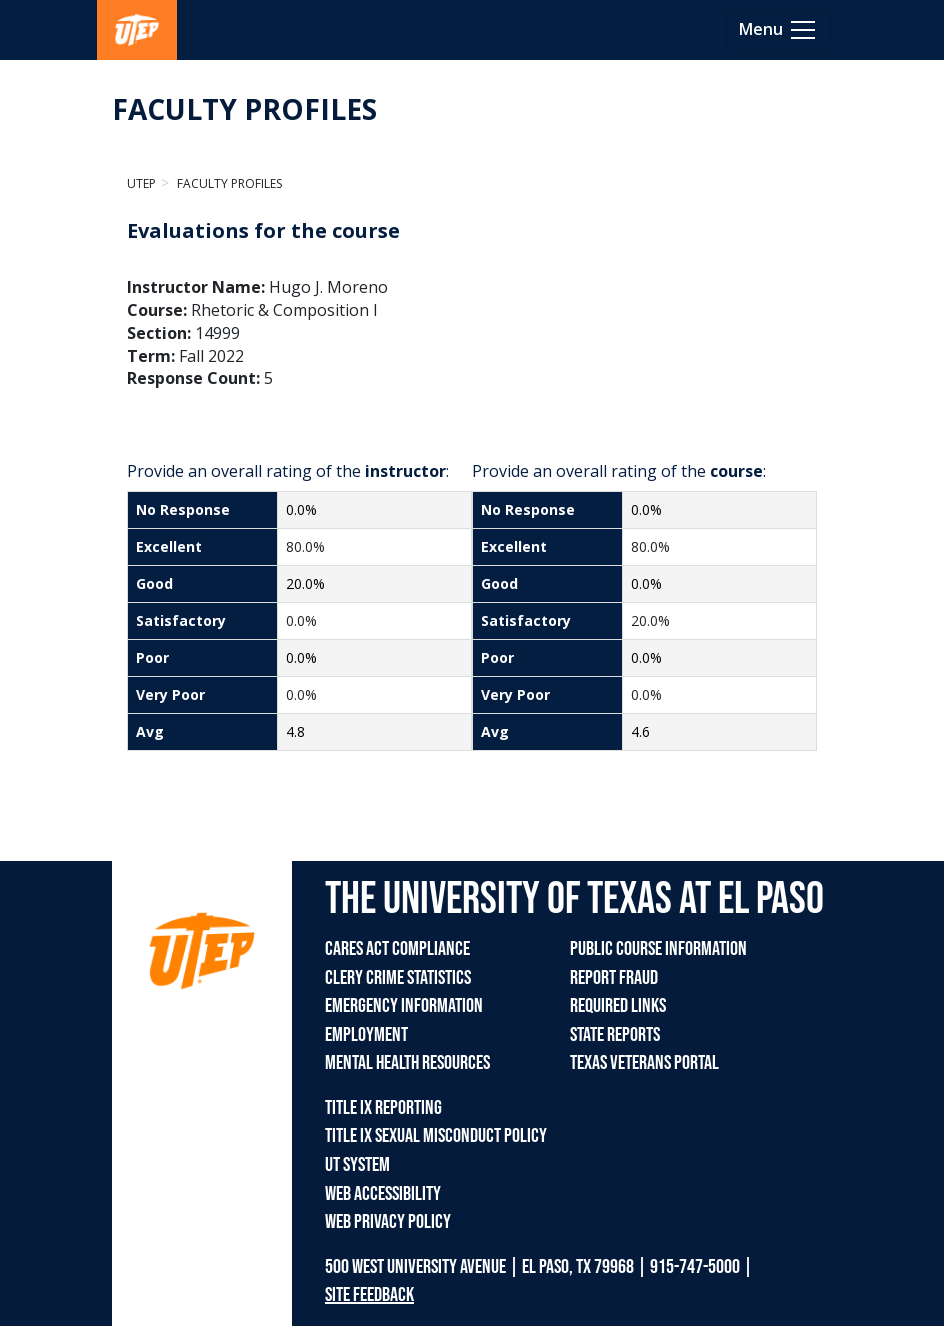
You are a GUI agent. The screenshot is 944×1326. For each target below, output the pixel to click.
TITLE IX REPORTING (383, 1108)
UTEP (141, 183)
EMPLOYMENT (366, 1035)
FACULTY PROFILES (244, 109)
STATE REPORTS (615, 1035)
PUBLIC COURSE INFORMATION (658, 949)
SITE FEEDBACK (369, 1295)
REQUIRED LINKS (618, 1006)
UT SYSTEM (357, 1165)
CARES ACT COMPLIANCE (397, 949)
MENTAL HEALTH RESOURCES (407, 1063)
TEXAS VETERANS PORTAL (644, 1063)
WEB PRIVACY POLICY (388, 1222)
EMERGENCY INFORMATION (404, 1006)
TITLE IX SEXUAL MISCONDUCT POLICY (436, 1136)
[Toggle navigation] (778, 30)
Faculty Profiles (228, 183)
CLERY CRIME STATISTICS (398, 978)
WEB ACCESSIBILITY (383, 1194)
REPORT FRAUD (614, 978)
